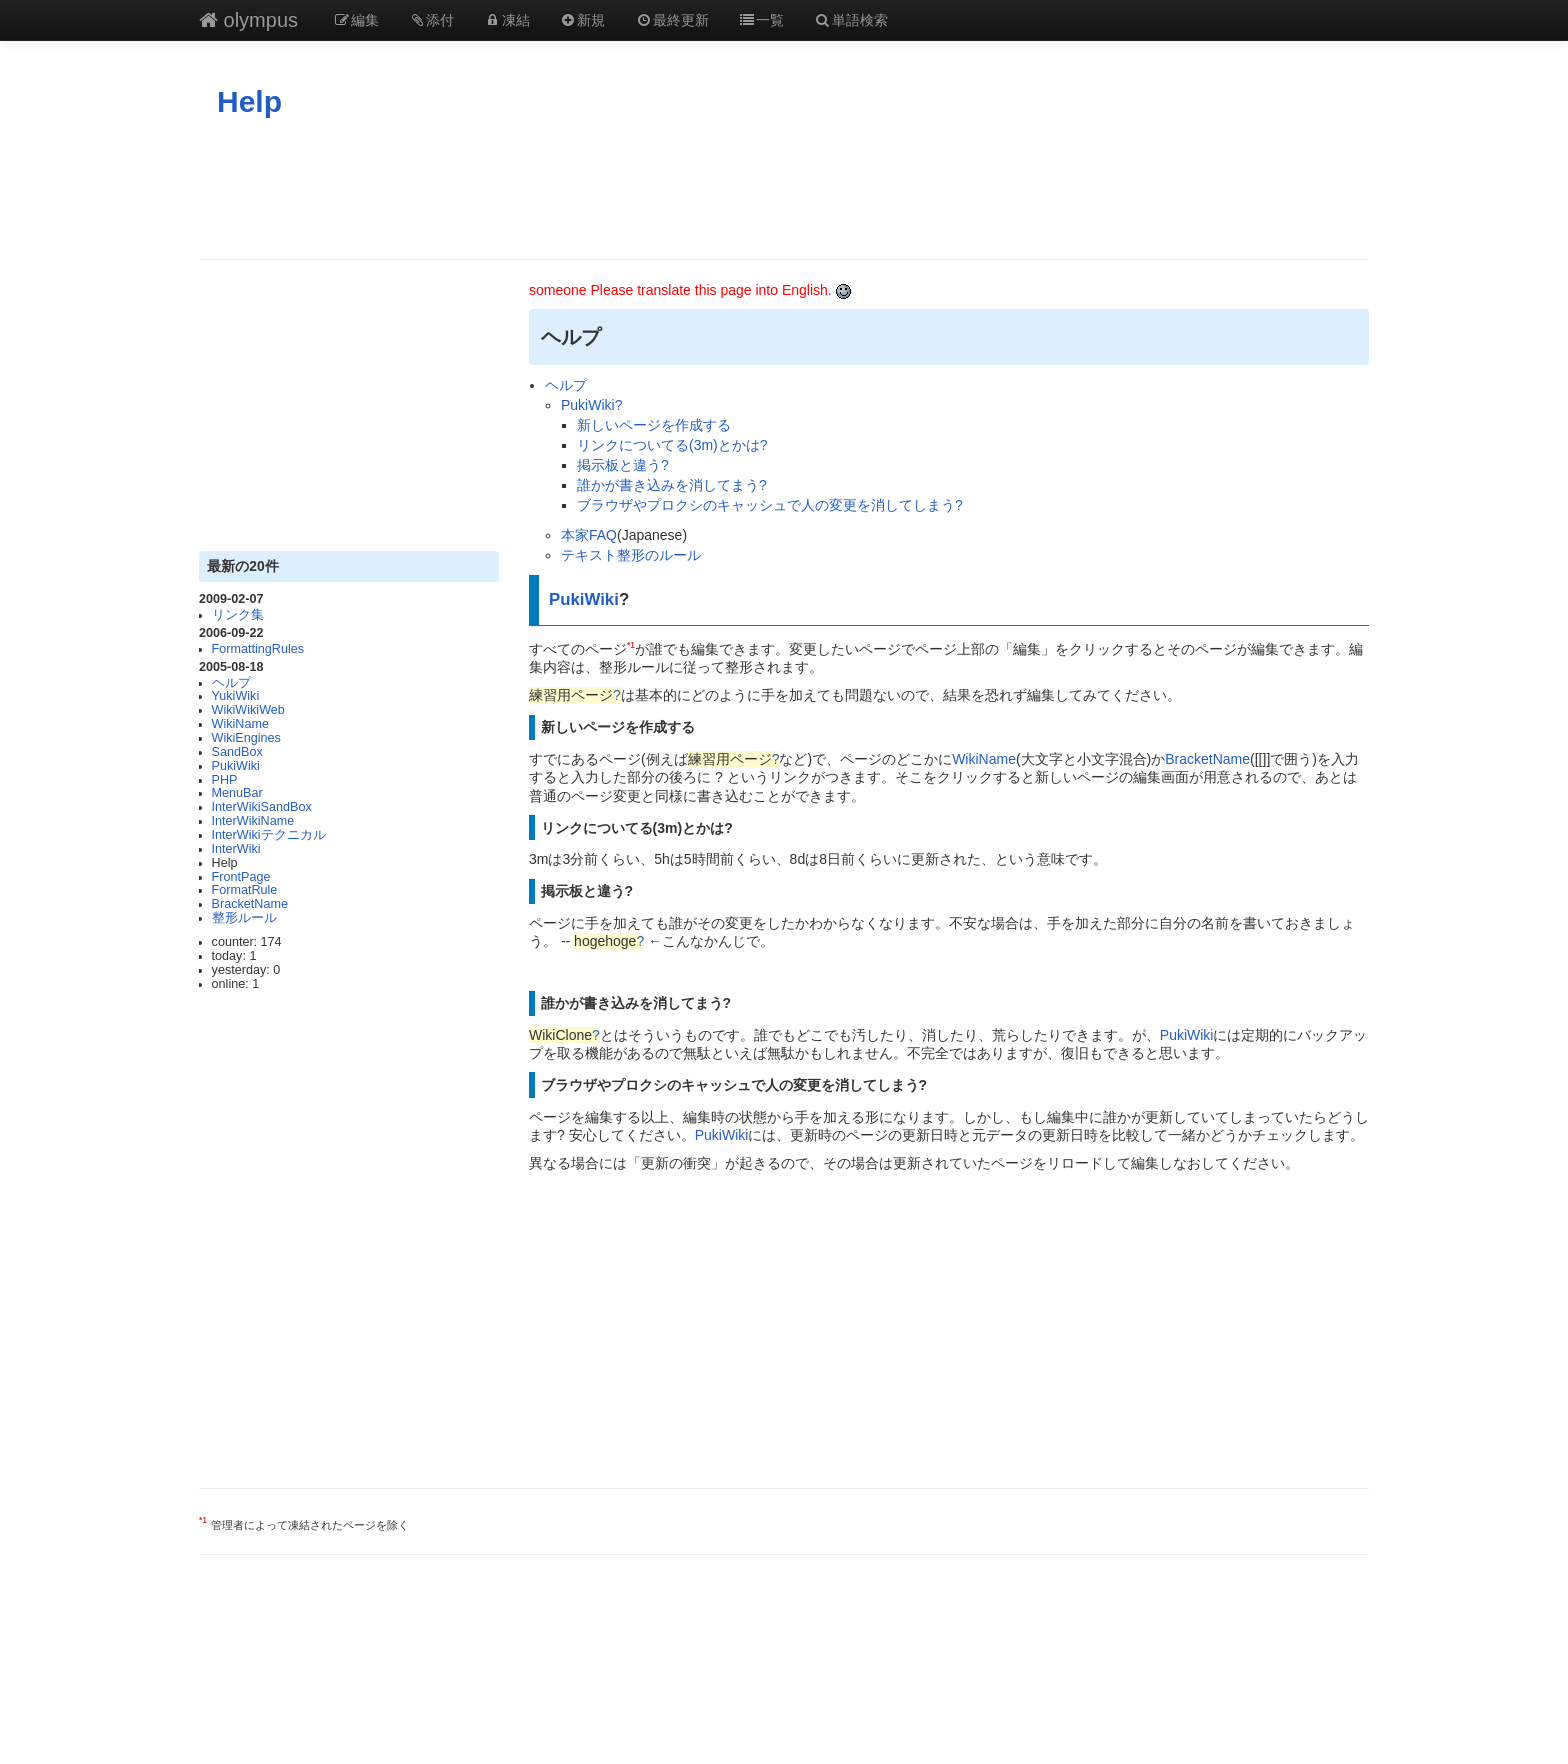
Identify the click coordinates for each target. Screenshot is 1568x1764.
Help (249, 101)
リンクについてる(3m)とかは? (672, 445)
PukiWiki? (591, 405)
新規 (583, 20)
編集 (356, 20)
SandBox (237, 752)
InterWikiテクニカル (269, 835)
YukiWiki (236, 696)
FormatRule (245, 890)
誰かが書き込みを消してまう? (672, 485)
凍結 (507, 20)
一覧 (762, 20)
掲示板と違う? (623, 465)
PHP (225, 780)
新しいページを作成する (654, 425)
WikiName (240, 724)
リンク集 (238, 615)
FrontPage (241, 877)
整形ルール (244, 918)
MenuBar (237, 793)
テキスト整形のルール (631, 555)
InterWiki (236, 849)
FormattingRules (258, 649)
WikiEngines (246, 738)
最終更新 (672, 20)
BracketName (250, 904)
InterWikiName (253, 821)
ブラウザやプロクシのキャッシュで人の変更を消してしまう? (770, 505)
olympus (248, 20)
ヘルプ (231, 683)
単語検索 (851, 20)
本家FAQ (589, 535)
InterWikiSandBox (262, 807)
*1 (631, 645)
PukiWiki (236, 766)
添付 (432, 20)
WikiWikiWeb (248, 710)
